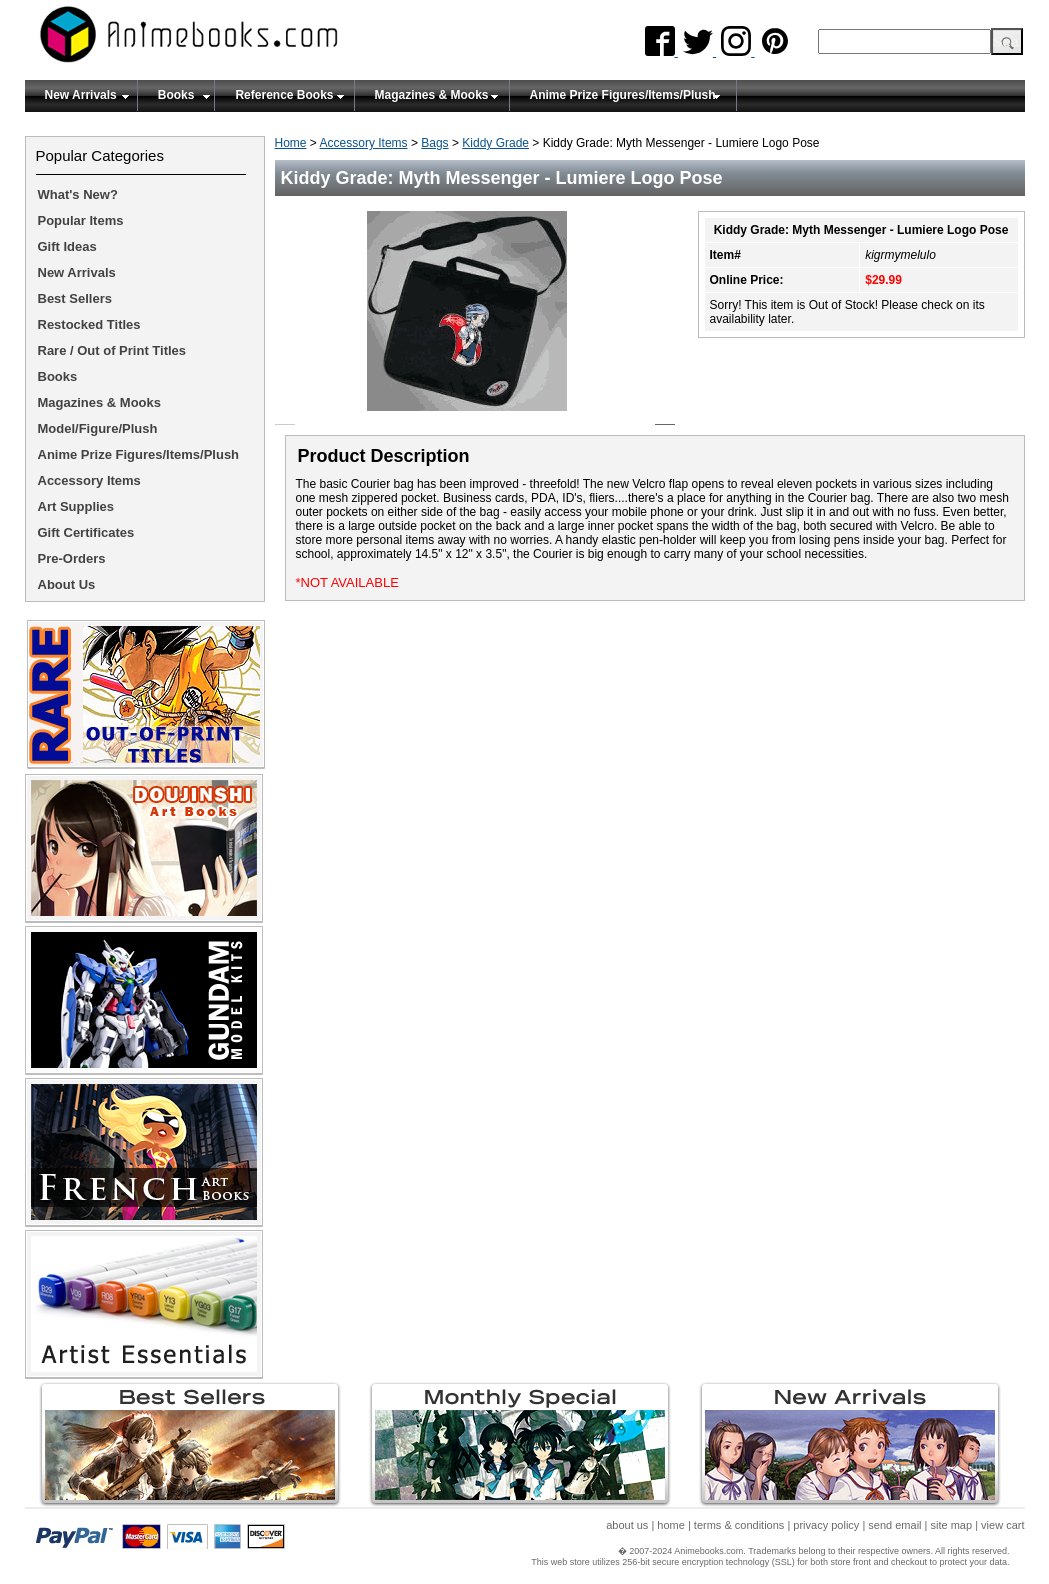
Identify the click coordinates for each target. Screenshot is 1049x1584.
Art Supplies (76, 506)
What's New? (78, 194)
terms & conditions (739, 1525)
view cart (1002, 1525)
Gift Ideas (67, 246)
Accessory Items (364, 143)
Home (291, 143)
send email (894, 1525)
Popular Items (81, 220)
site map (952, 1525)
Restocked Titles (89, 324)
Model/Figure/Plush (98, 428)
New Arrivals (81, 95)
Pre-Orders (72, 558)
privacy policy (826, 1525)
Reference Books (284, 95)
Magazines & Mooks (432, 95)
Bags (434, 143)
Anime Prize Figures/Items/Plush (623, 95)
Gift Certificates (86, 532)
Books (176, 95)
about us (627, 1525)
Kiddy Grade (495, 143)
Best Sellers (75, 298)
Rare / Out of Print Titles (112, 350)
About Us (67, 584)
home (671, 1525)
